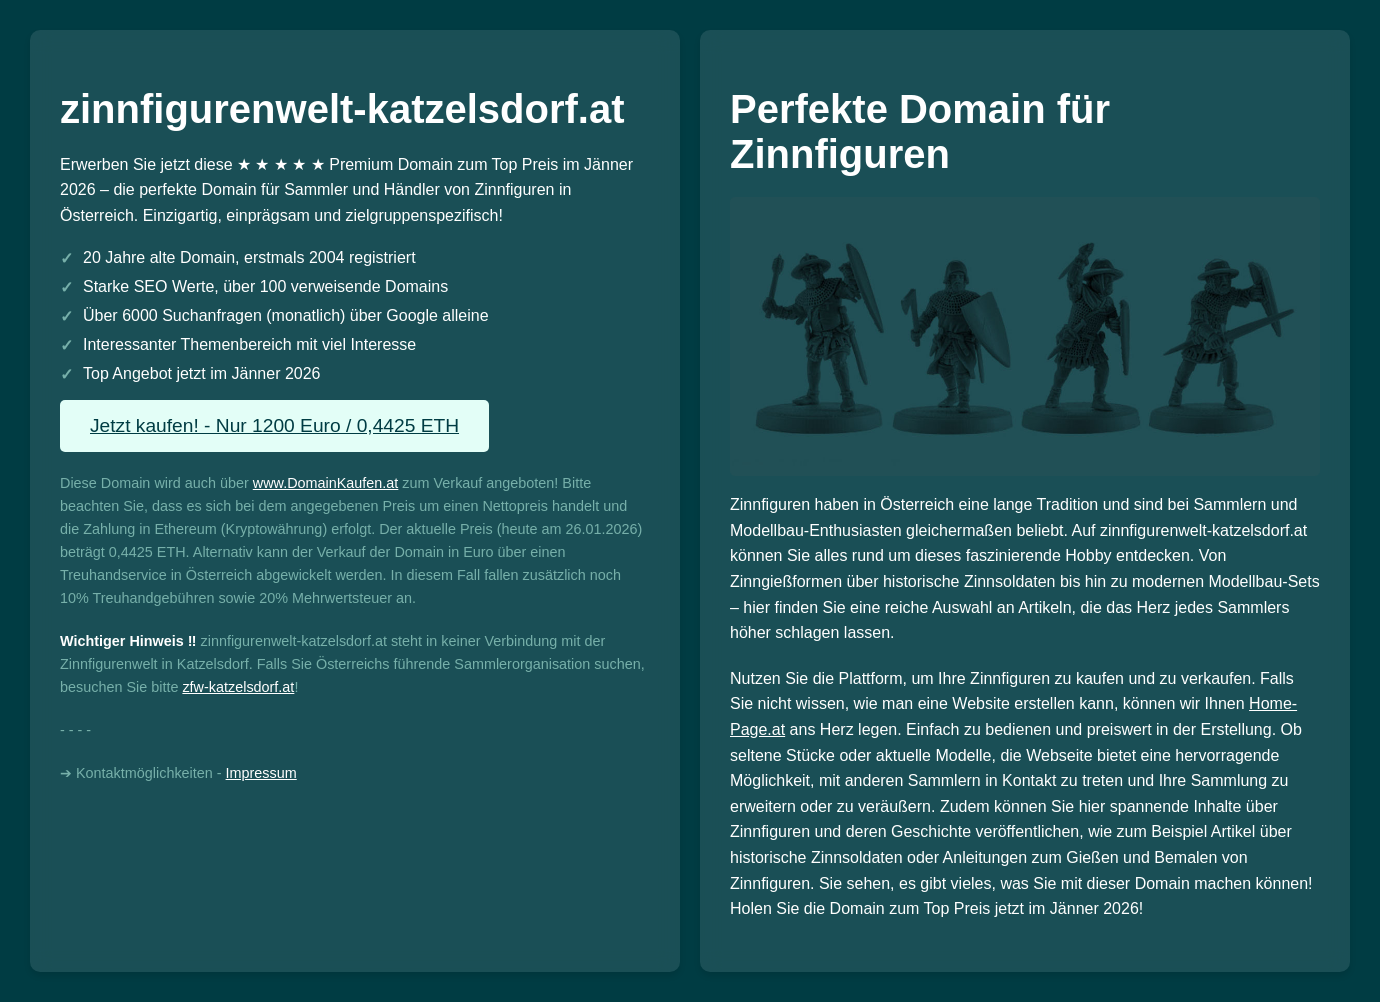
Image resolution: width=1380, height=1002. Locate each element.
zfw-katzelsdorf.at (238, 687)
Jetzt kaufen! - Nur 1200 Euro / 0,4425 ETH (274, 425)
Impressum (261, 773)
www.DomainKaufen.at (326, 483)
